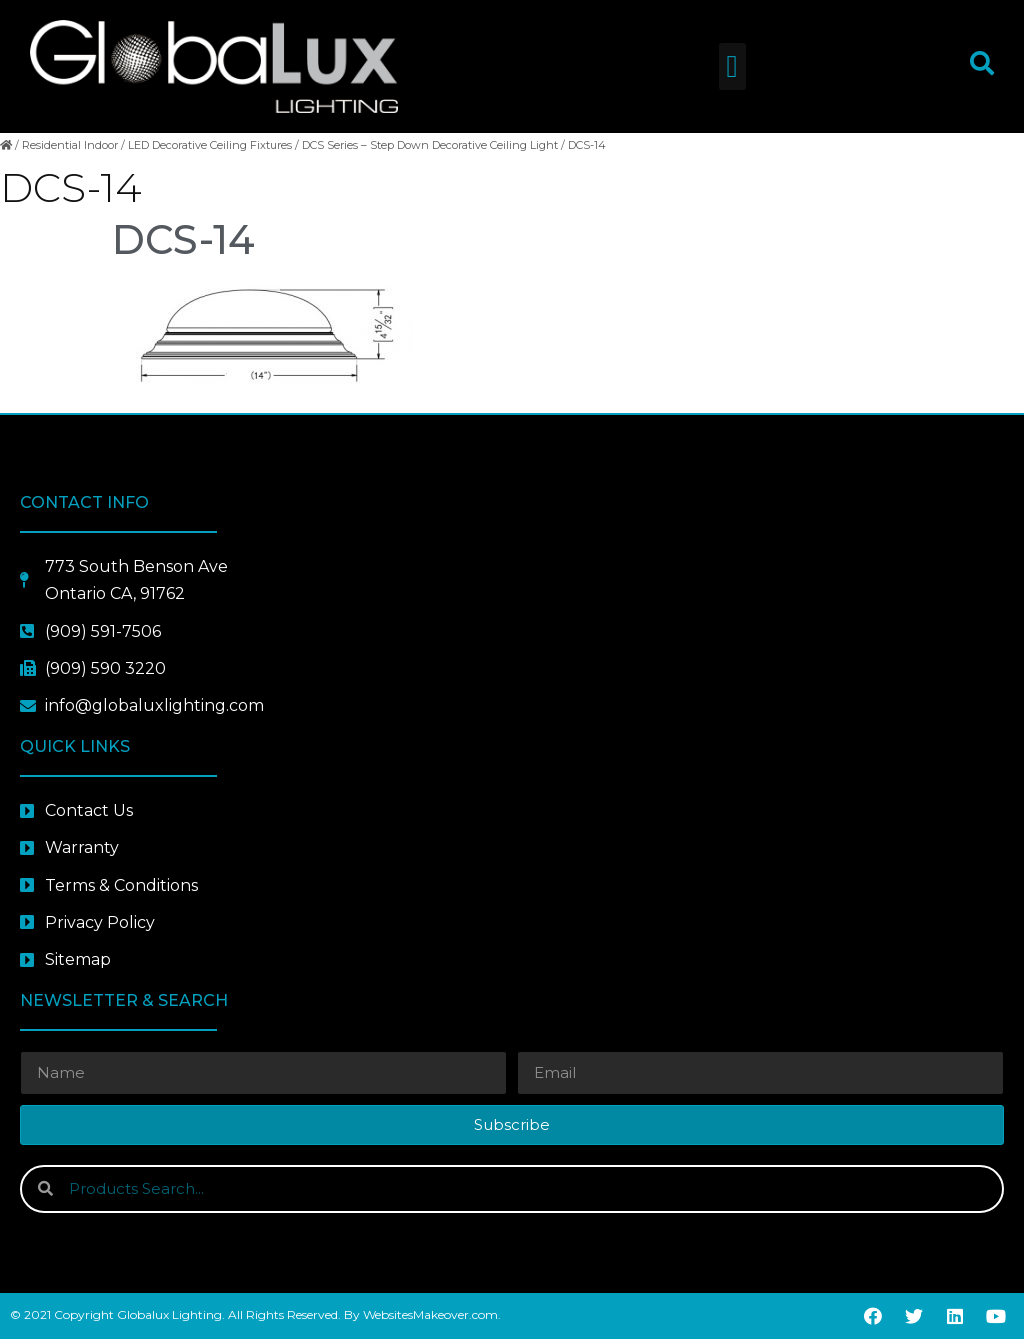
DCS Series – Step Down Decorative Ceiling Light (430, 145)
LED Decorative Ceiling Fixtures (210, 145)
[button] (732, 66)
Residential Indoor (70, 145)
